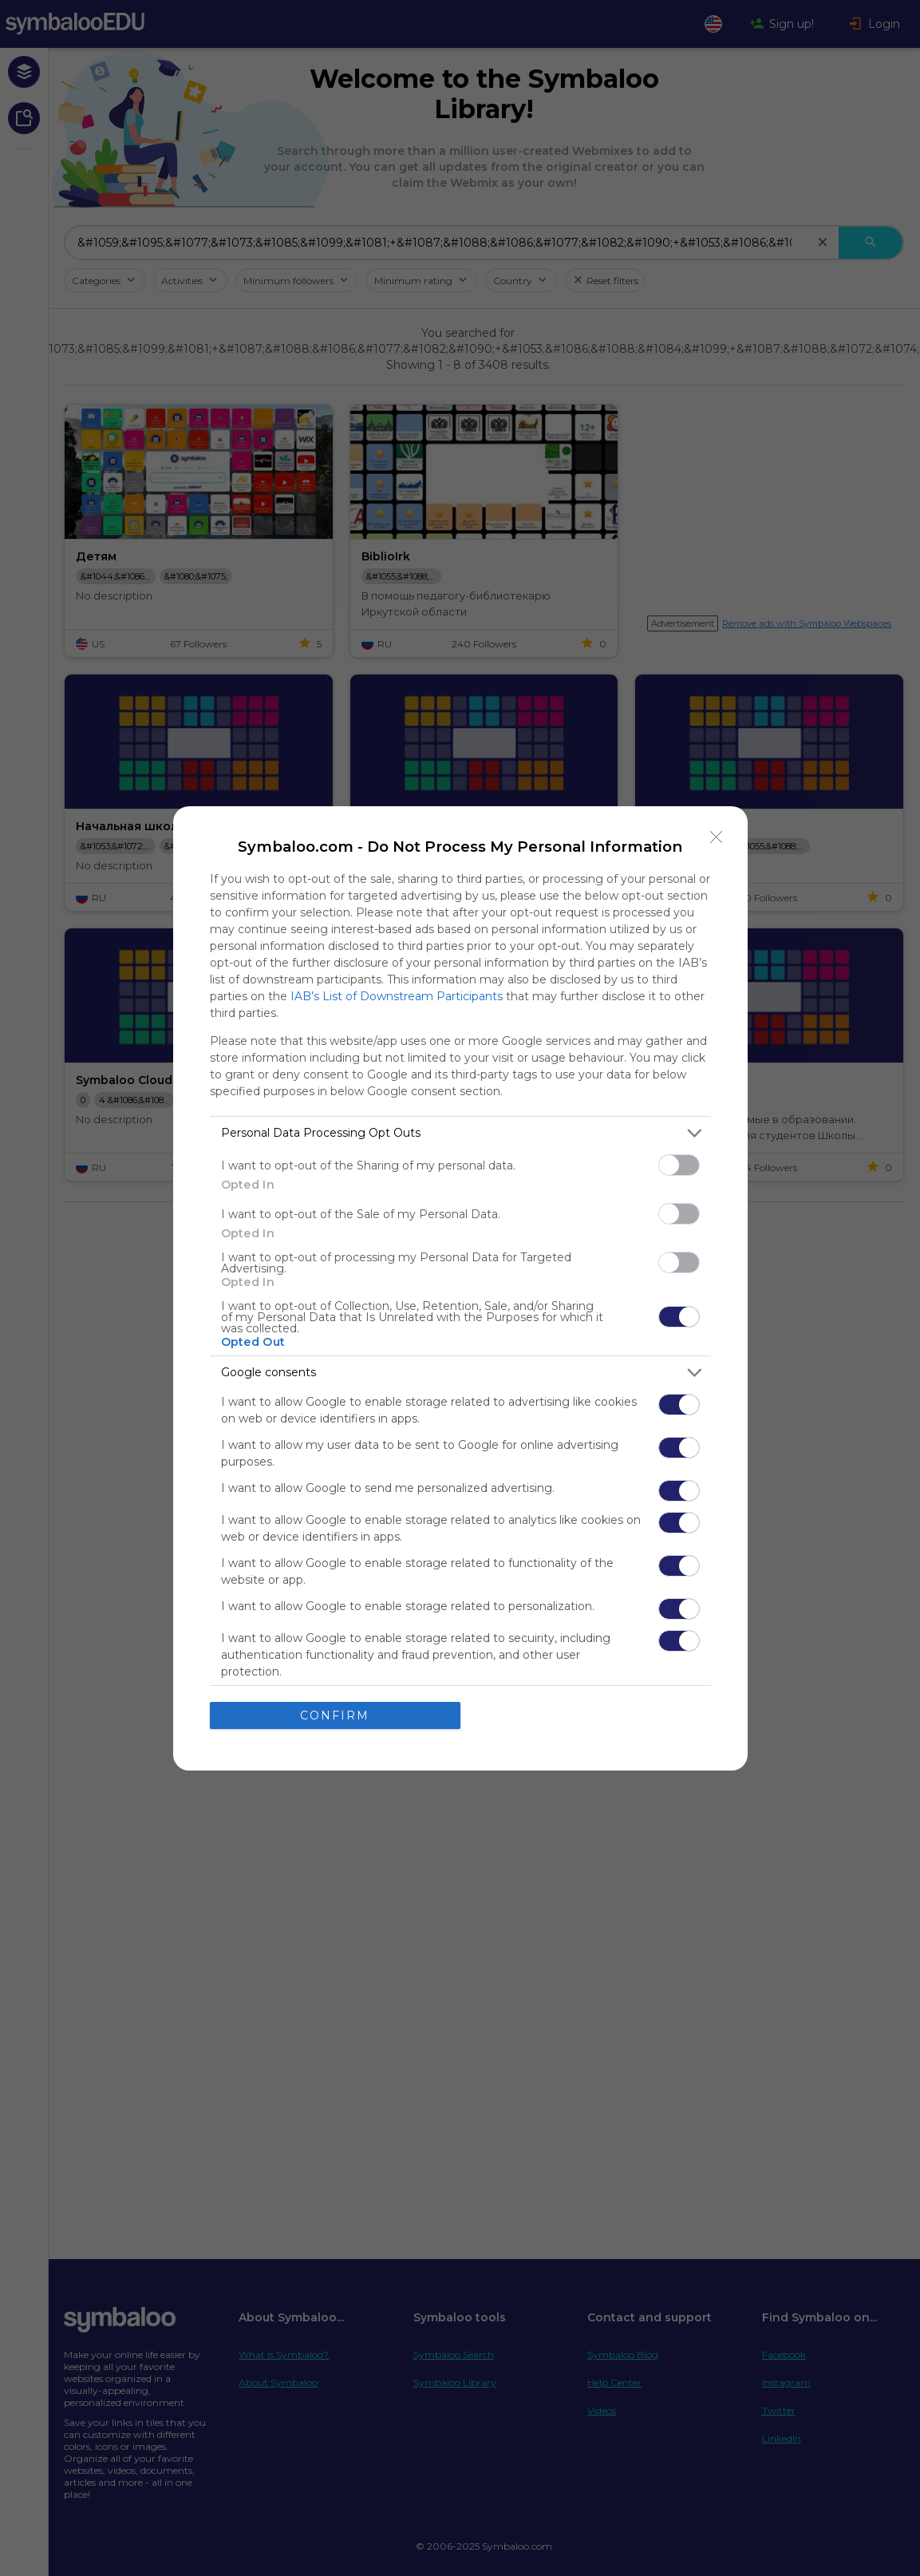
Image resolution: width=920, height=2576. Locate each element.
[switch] (679, 1165)
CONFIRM (334, 1715)
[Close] (716, 837)
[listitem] (460, 1133)
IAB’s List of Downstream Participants (396, 996)
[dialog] (460, 1288)
